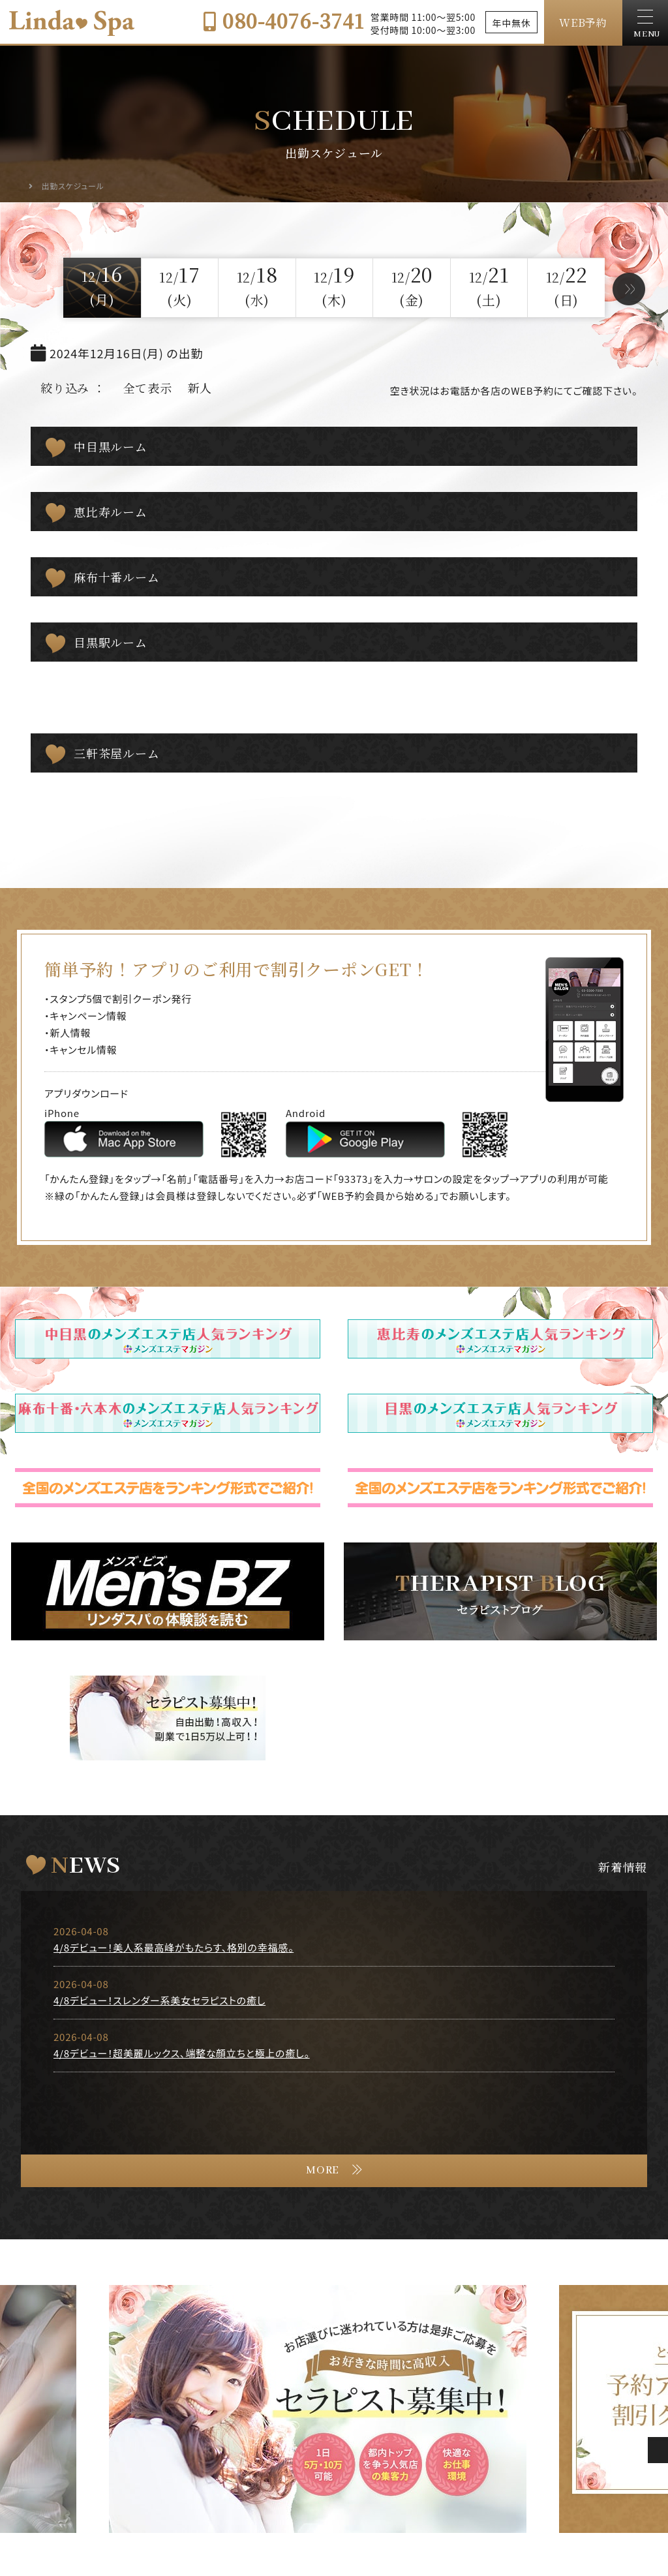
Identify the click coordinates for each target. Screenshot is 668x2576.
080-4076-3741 (283, 20)
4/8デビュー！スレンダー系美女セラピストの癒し (159, 2000)
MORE (322, 2170)
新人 (200, 387)
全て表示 (147, 387)
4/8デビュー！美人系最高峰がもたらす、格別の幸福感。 (173, 1947)
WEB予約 (583, 22)
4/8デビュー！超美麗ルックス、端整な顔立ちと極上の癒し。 (181, 2053)
